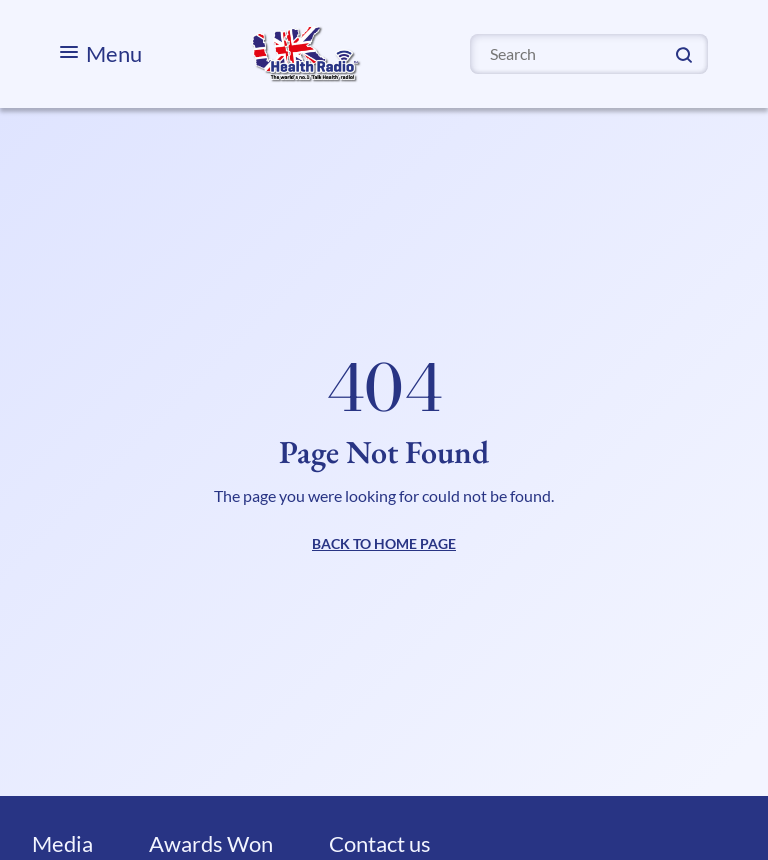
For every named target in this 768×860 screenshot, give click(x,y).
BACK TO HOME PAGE (384, 543)
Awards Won (211, 843)
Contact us (380, 843)
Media (62, 843)
